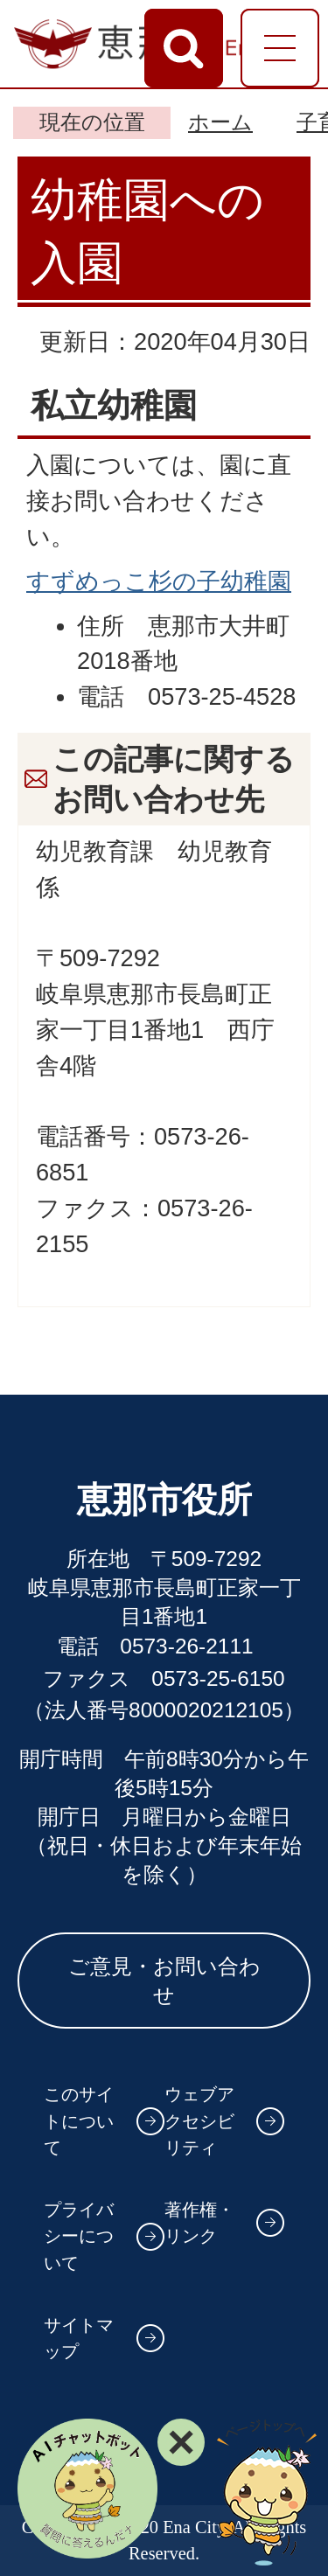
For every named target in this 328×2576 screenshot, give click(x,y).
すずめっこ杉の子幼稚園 (158, 581)
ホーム (220, 122)
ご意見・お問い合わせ (164, 1980)
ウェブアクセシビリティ (199, 2121)
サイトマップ (79, 2338)
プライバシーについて (79, 2236)
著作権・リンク (199, 2223)
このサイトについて (79, 2121)
